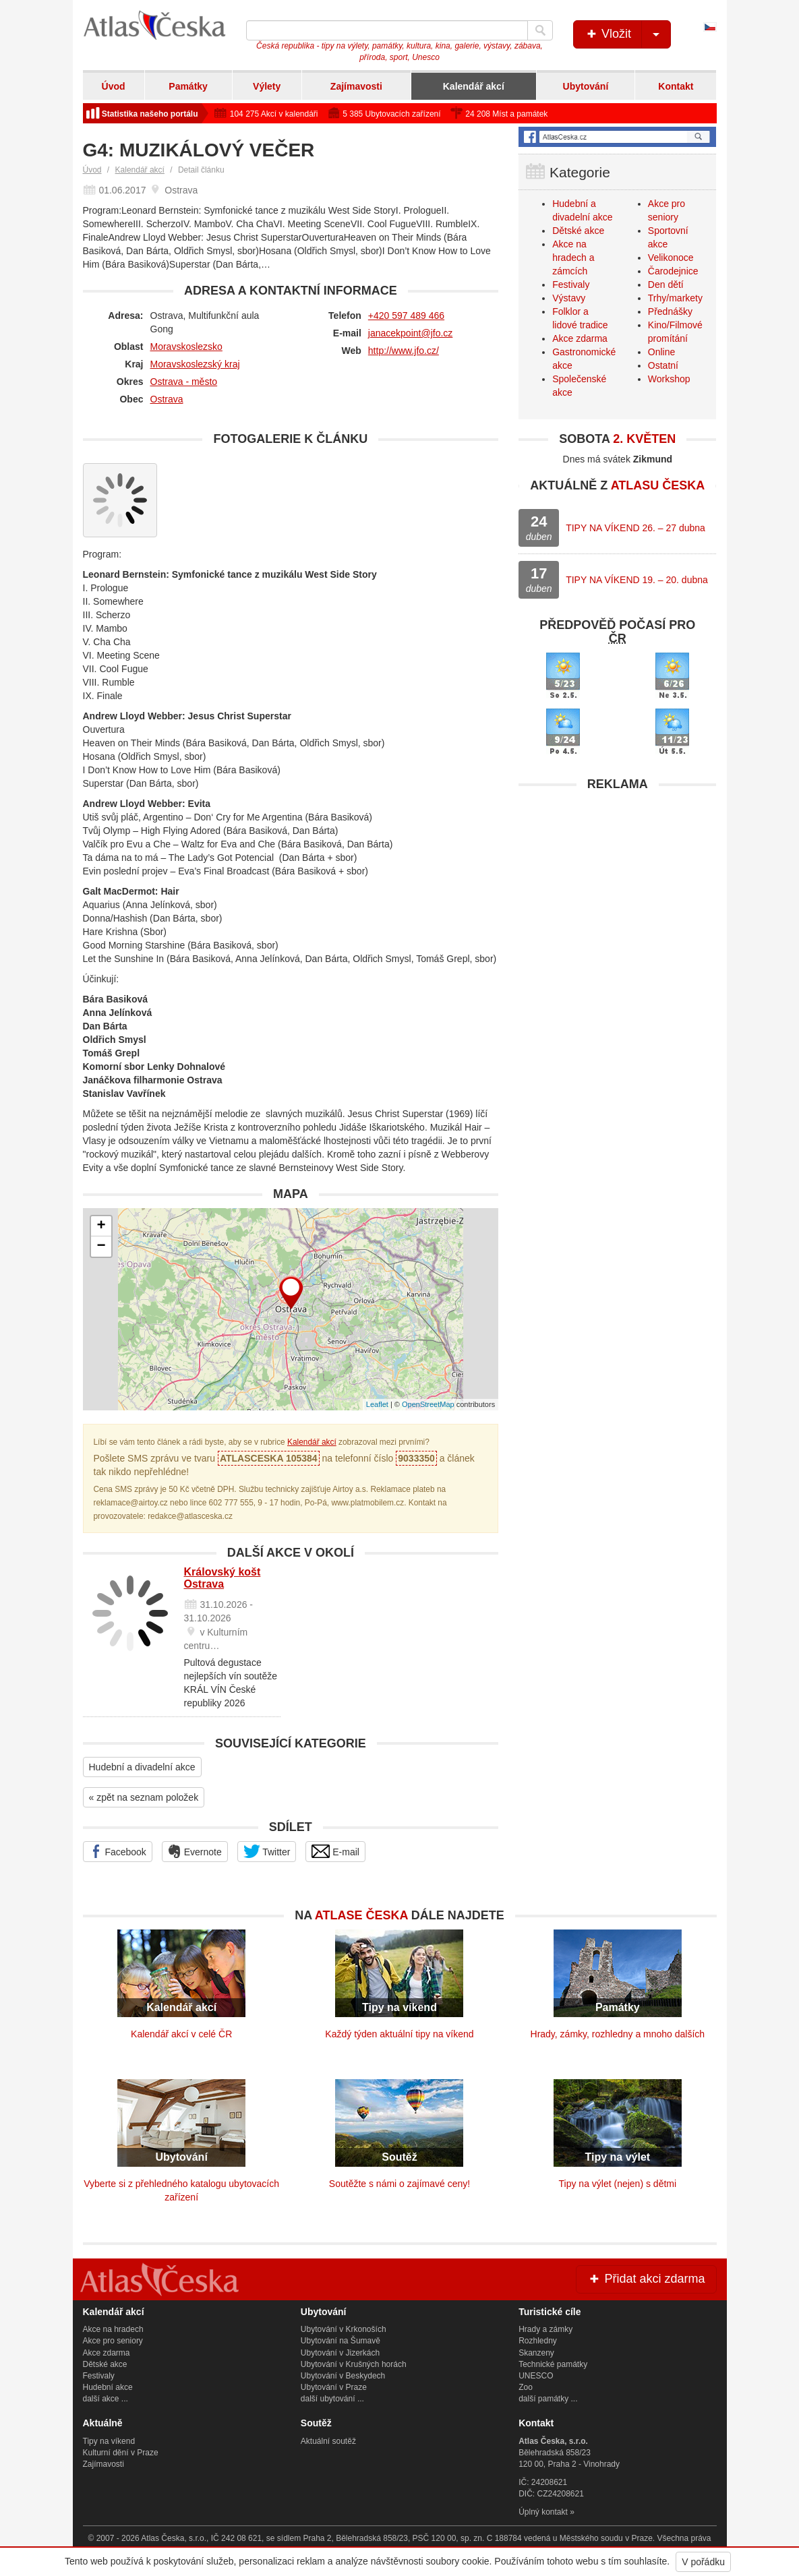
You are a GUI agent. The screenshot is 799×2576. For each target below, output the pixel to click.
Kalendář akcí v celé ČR (181, 2034)
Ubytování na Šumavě (340, 2340)
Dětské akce (578, 230)
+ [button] (100, 1226)
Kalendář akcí (473, 86)
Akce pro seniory (113, 2340)
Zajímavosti (356, 86)
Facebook (117, 1851)
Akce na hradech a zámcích (573, 257)
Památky (188, 86)
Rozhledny (538, 2340)
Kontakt (675, 86)
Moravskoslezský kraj (195, 364)
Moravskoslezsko (186, 346)
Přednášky (670, 311)
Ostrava (166, 399)
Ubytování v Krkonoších (343, 2329)
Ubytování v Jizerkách (340, 2353)
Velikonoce (671, 257)
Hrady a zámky (545, 2329)
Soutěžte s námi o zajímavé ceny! (399, 2183)
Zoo (526, 2387)
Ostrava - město (184, 381)
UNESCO (536, 2375)
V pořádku (703, 2561)
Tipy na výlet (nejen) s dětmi (618, 2183)
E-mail (335, 1851)
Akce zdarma (580, 338)
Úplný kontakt (543, 2512)
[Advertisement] (617, 882)
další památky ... (548, 2398)
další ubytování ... (332, 2398)
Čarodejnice (673, 271)
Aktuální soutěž (328, 2441)
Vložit (627, 34)
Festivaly (570, 284)
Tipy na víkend (109, 2441)
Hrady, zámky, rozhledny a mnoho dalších (618, 2034)
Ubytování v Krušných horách (354, 2364)
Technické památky (553, 2364)
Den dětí (666, 284)
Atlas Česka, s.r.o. (173, 2538)
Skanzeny (536, 2353)
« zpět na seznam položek (144, 1797)
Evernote (195, 1851)
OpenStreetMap (428, 1404)
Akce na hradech (113, 2329)
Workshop (669, 378)
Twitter (267, 1851)
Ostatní (663, 365)
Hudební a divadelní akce (142, 1767)
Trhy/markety (675, 298)
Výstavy (568, 298)
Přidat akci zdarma (646, 2278)
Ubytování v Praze (334, 2387)
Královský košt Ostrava (222, 1578)
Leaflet (377, 1404)
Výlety (266, 86)
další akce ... (105, 2398)
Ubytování (586, 86)
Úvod (113, 86)
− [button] (100, 1246)
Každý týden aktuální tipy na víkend (399, 2034)
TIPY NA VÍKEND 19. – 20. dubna (637, 579)
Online (661, 352)
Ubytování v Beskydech (343, 2375)
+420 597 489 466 (406, 315)
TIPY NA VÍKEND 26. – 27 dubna (635, 527)
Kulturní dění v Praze (120, 2452)
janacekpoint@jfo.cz (410, 333)
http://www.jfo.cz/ (403, 350)
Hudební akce (108, 2387)
